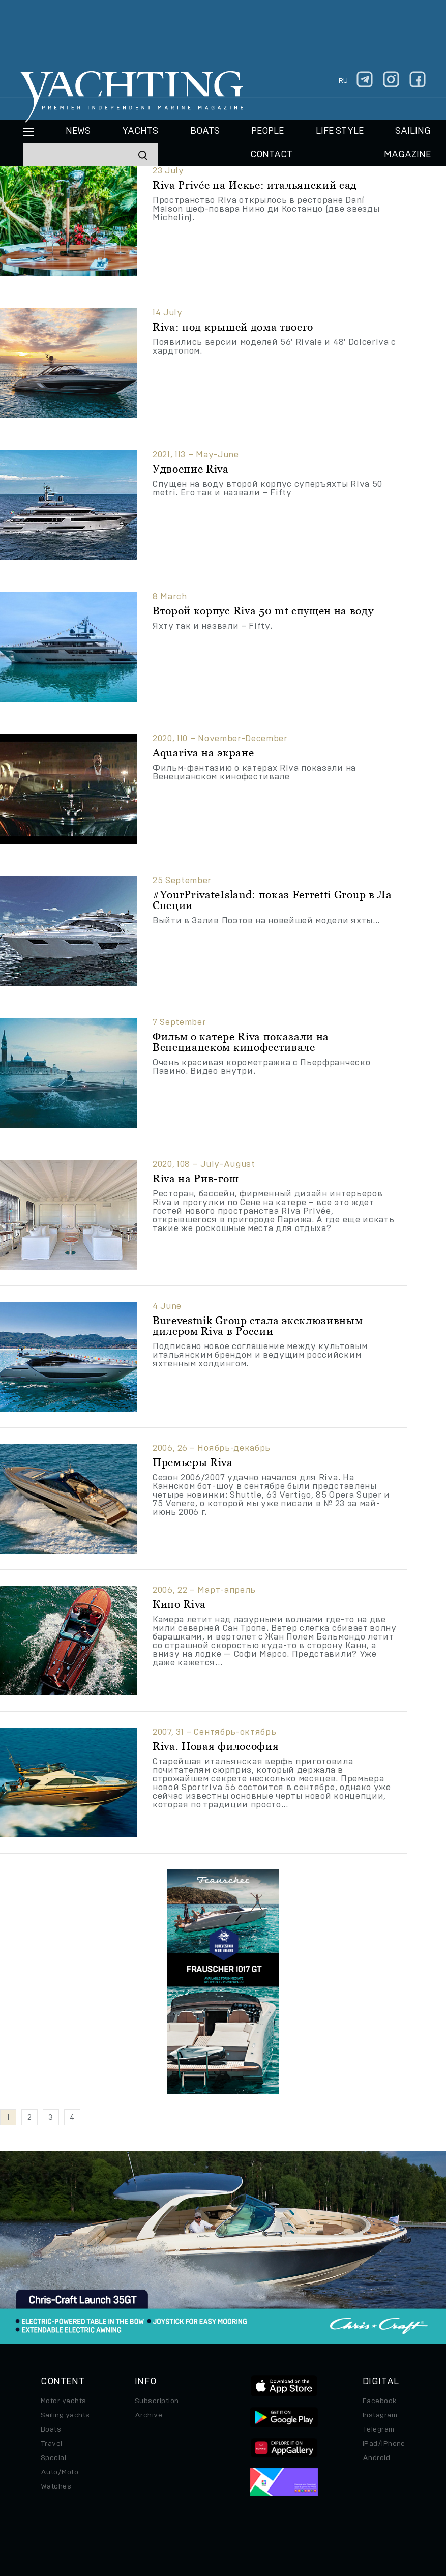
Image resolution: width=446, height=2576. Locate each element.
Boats (51, 2429)
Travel (52, 2443)
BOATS (205, 131)
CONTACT (271, 154)
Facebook (380, 2401)
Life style (340, 131)
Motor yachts (63, 2401)
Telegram (379, 2429)
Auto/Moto (59, 2472)
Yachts (140, 131)
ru (343, 80)
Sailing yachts (65, 2415)
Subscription (157, 2401)
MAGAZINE (407, 154)
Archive (148, 2415)
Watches (56, 2486)
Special (53, 2458)
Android (376, 2458)
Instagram (380, 2415)
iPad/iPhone (384, 2443)
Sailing (413, 131)
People (267, 131)
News (78, 131)
